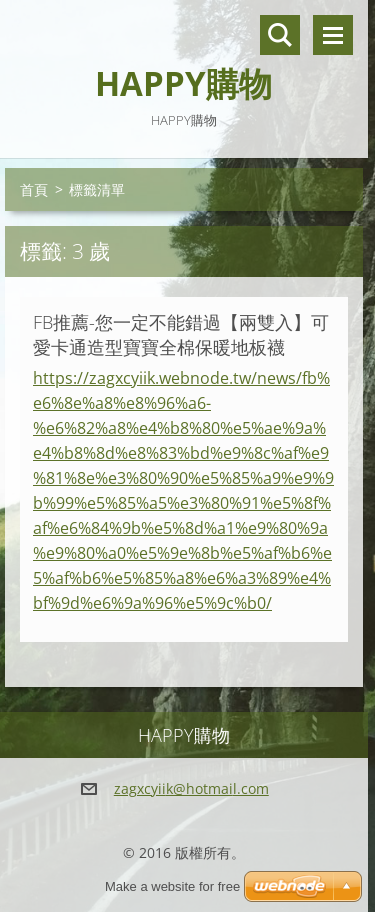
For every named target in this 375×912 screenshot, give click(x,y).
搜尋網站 (280, 35)
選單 (333, 35)
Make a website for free (172, 886)
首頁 (34, 189)
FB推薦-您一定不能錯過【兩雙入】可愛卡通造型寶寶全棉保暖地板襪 (181, 334)
